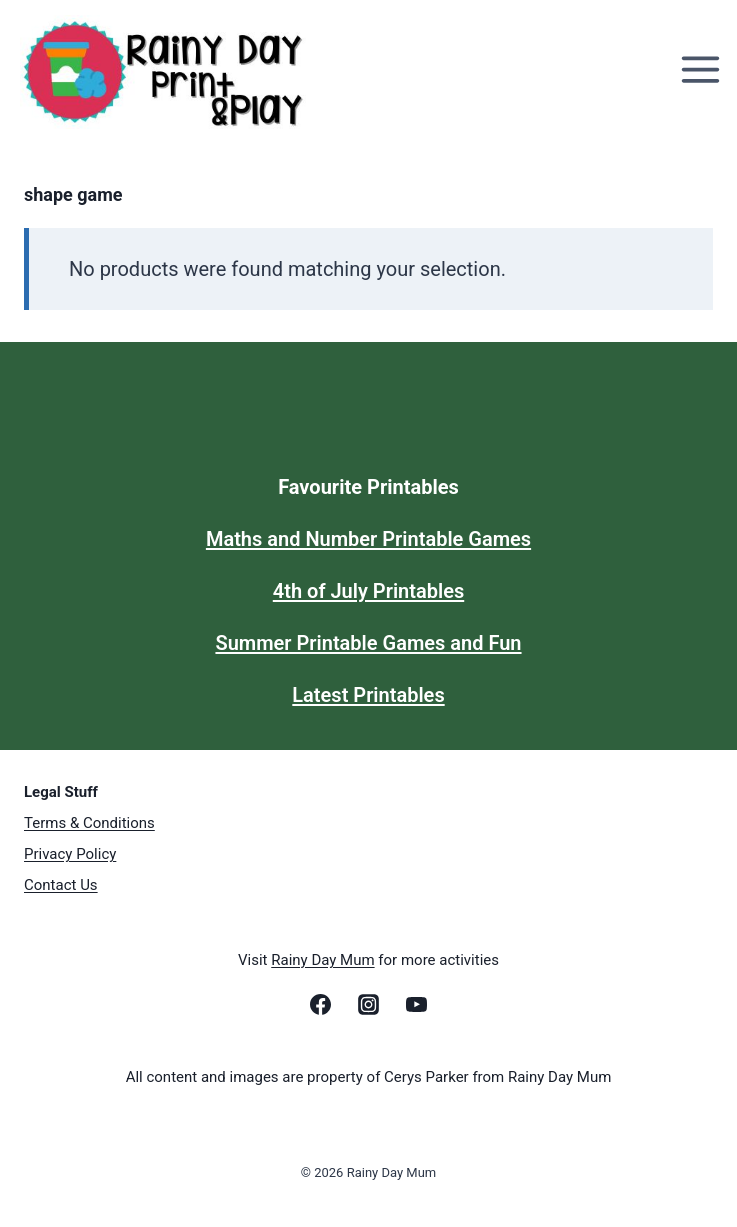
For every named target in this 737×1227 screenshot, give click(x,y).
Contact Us (61, 885)
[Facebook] (320, 1004)
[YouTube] (417, 1004)
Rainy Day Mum (322, 960)
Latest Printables (368, 695)
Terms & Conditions (89, 823)
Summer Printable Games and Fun (368, 643)
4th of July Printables (368, 591)
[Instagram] (369, 1004)
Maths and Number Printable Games (368, 539)
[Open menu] (703, 70)
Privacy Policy (70, 854)
